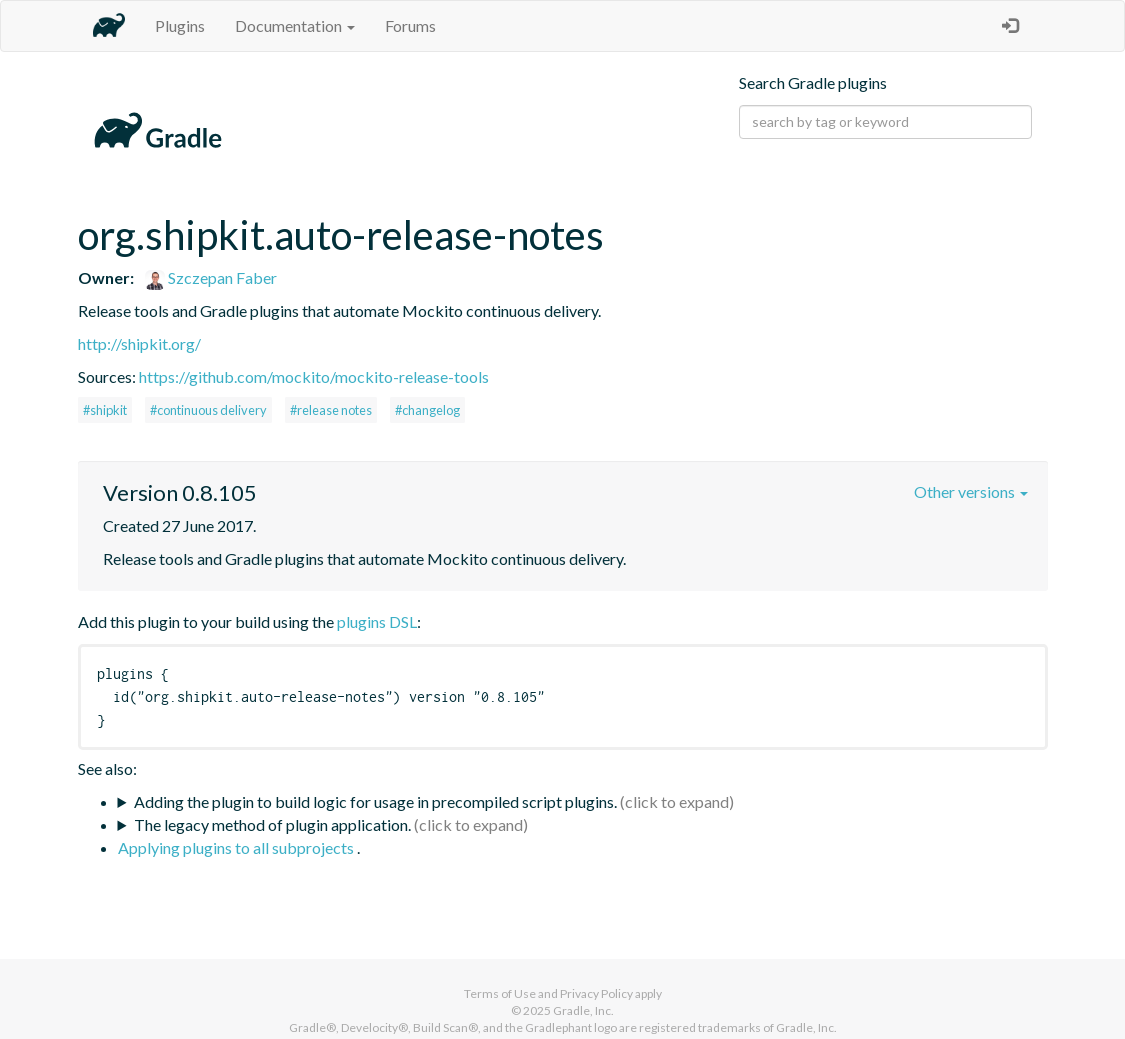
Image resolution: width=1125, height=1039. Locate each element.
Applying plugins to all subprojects (237, 847)
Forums (410, 25)
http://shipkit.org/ (139, 343)
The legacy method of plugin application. (272, 824)
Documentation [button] (295, 25)
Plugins (180, 25)
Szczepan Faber (211, 277)
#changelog (427, 410)
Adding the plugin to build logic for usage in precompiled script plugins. (375, 801)
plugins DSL (377, 621)
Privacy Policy (596, 993)
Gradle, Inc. (583, 1010)
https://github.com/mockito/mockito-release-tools (314, 376)
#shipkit (105, 410)
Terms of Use (500, 993)
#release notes (331, 410)
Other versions (971, 491)
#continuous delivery (208, 410)
